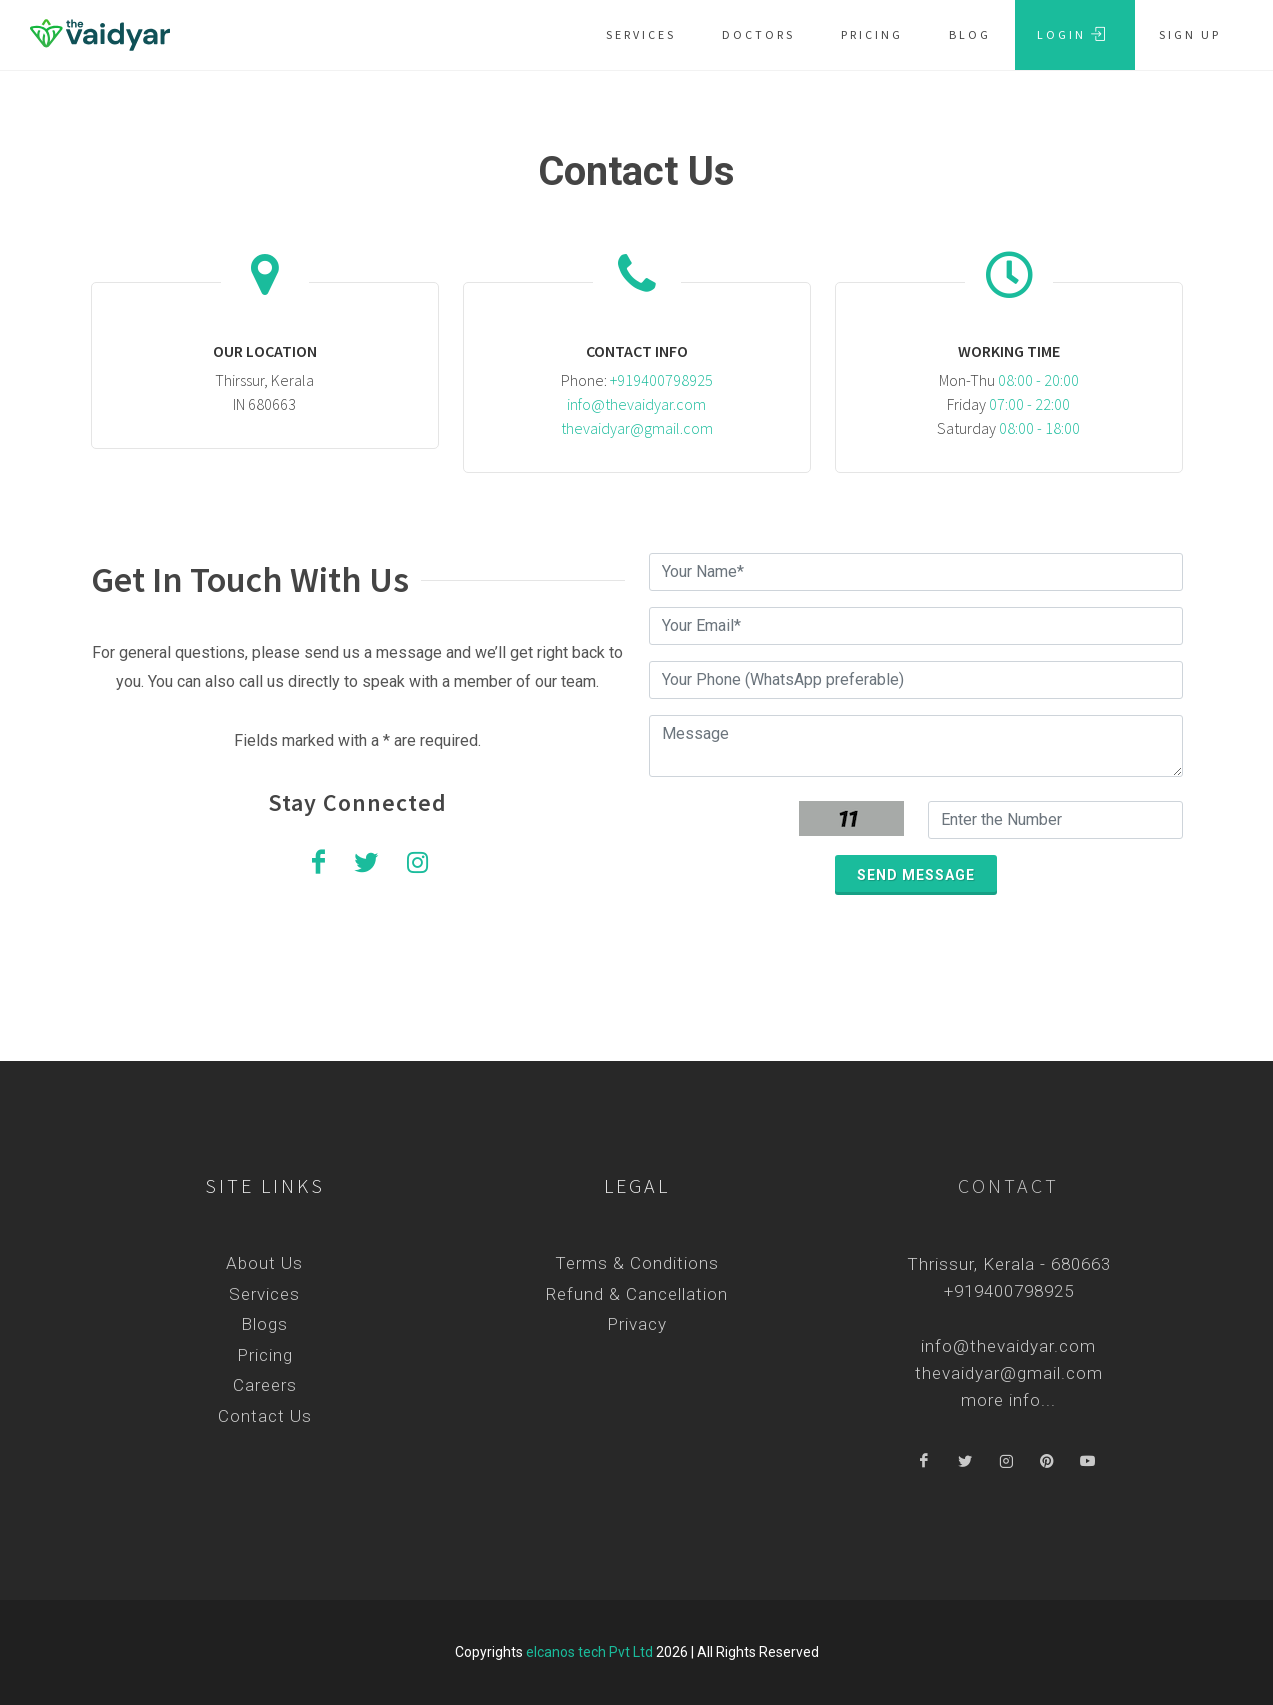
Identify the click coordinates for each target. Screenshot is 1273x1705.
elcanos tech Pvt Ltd (589, 1652)
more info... (1008, 1400)
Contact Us (265, 1416)
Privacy (637, 1324)
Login (1072, 34)
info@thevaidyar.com (636, 404)
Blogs (264, 1324)
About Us (264, 1263)
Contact (1008, 1185)
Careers (265, 1385)
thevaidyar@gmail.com (637, 428)
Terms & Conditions (637, 1263)
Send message (916, 875)
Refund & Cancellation (637, 1294)
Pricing (265, 1355)
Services (264, 1294)
